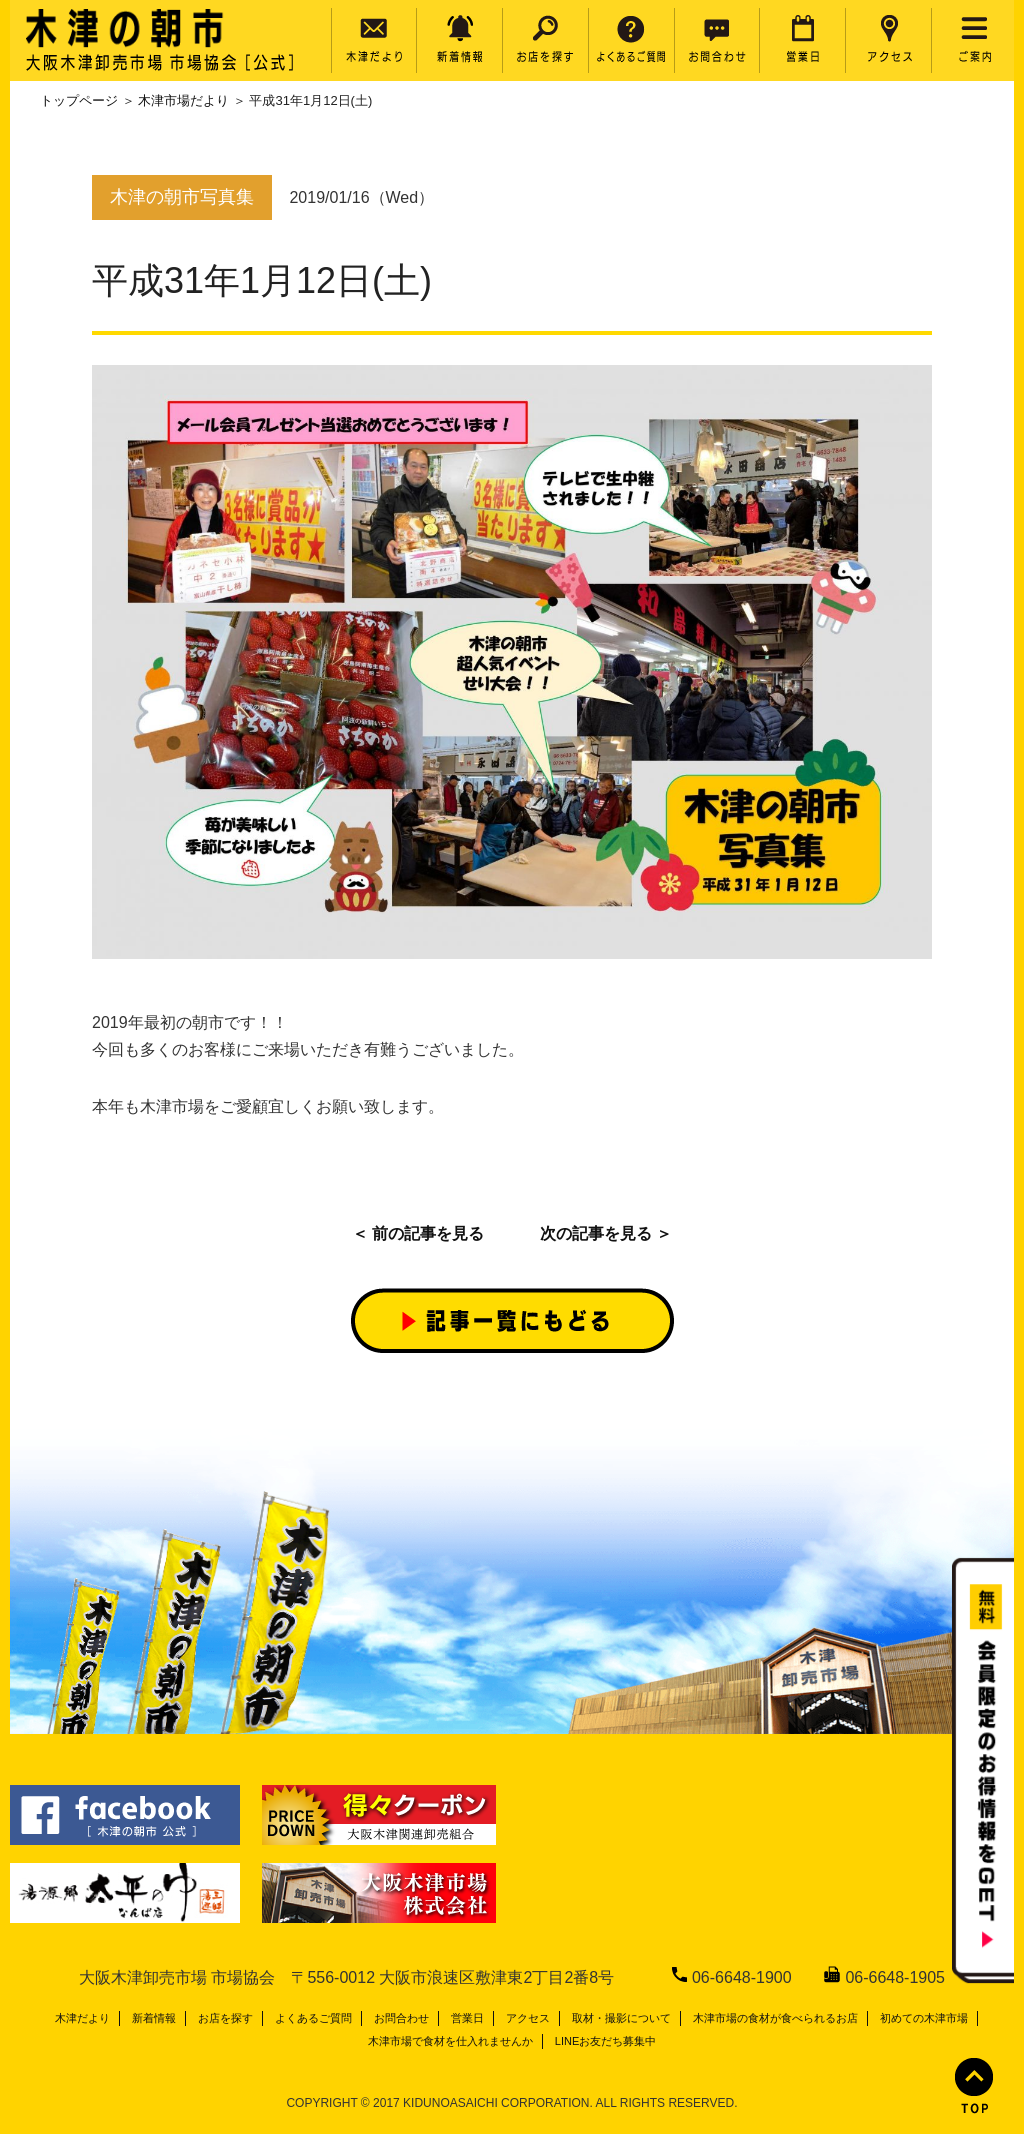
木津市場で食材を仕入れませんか (450, 2041)
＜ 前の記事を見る (418, 1233)
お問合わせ (401, 2018)
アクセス (528, 2018)
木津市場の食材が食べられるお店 (775, 2018)
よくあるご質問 (313, 2018)
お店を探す (225, 2018)
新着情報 (154, 2018)
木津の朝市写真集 (182, 197)
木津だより (82, 2018)
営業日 (467, 2018)
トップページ (79, 100)
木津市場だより (183, 100)
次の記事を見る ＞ (606, 1233)
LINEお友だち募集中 (605, 2041)
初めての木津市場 (924, 2018)
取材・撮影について (621, 2018)
